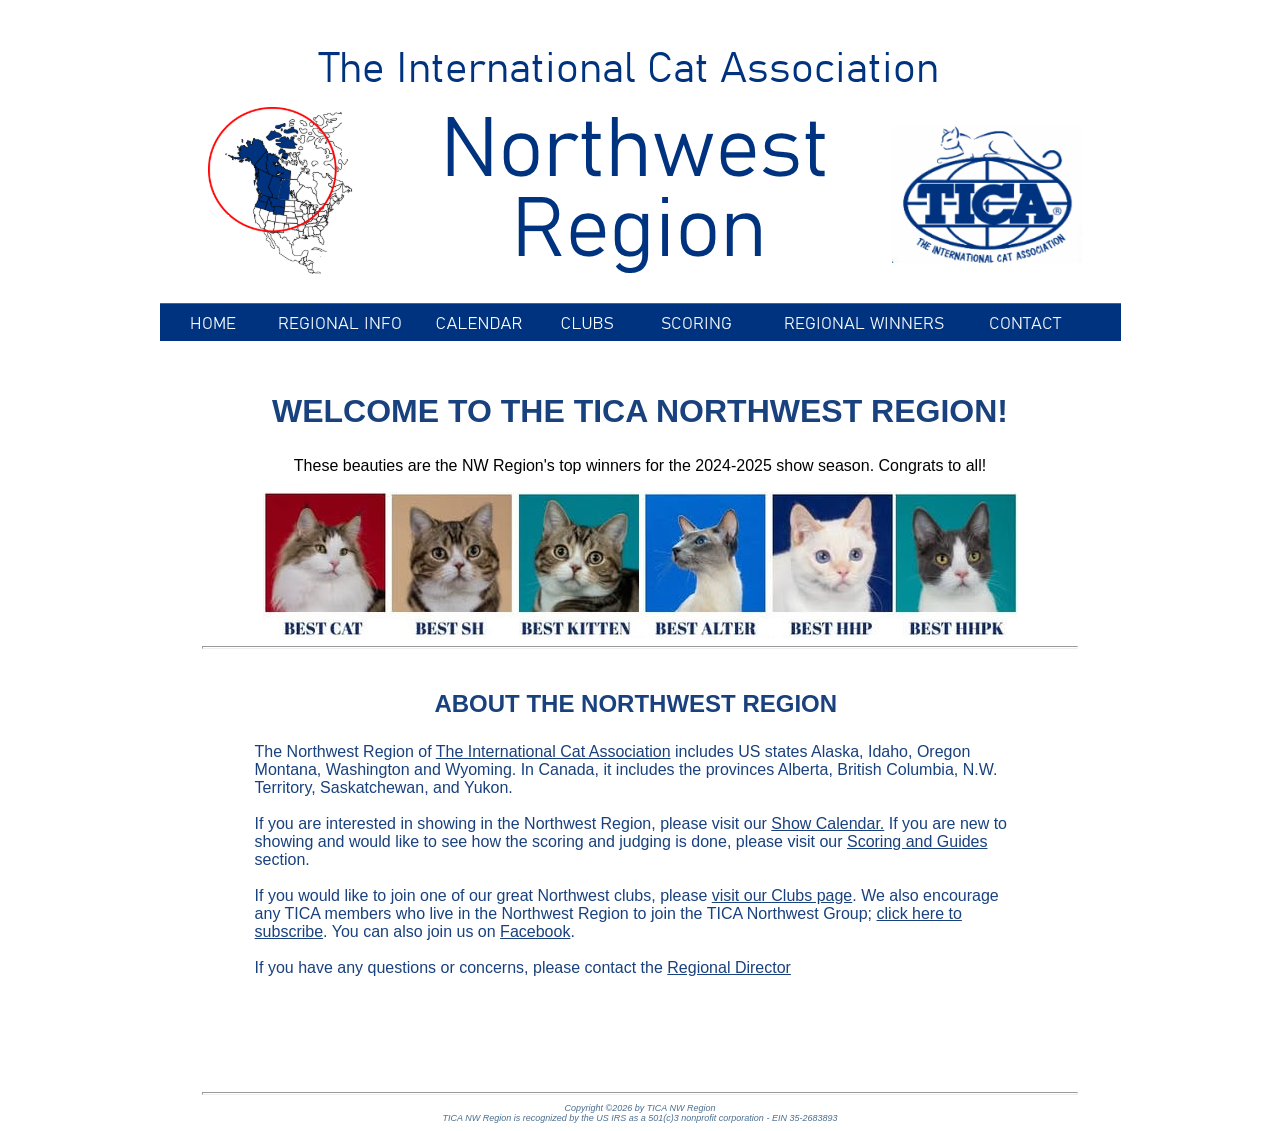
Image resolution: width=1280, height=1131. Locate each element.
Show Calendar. (827, 823)
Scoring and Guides (917, 841)
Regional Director (729, 967)
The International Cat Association (553, 751)
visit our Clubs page (782, 895)
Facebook (535, 931)
